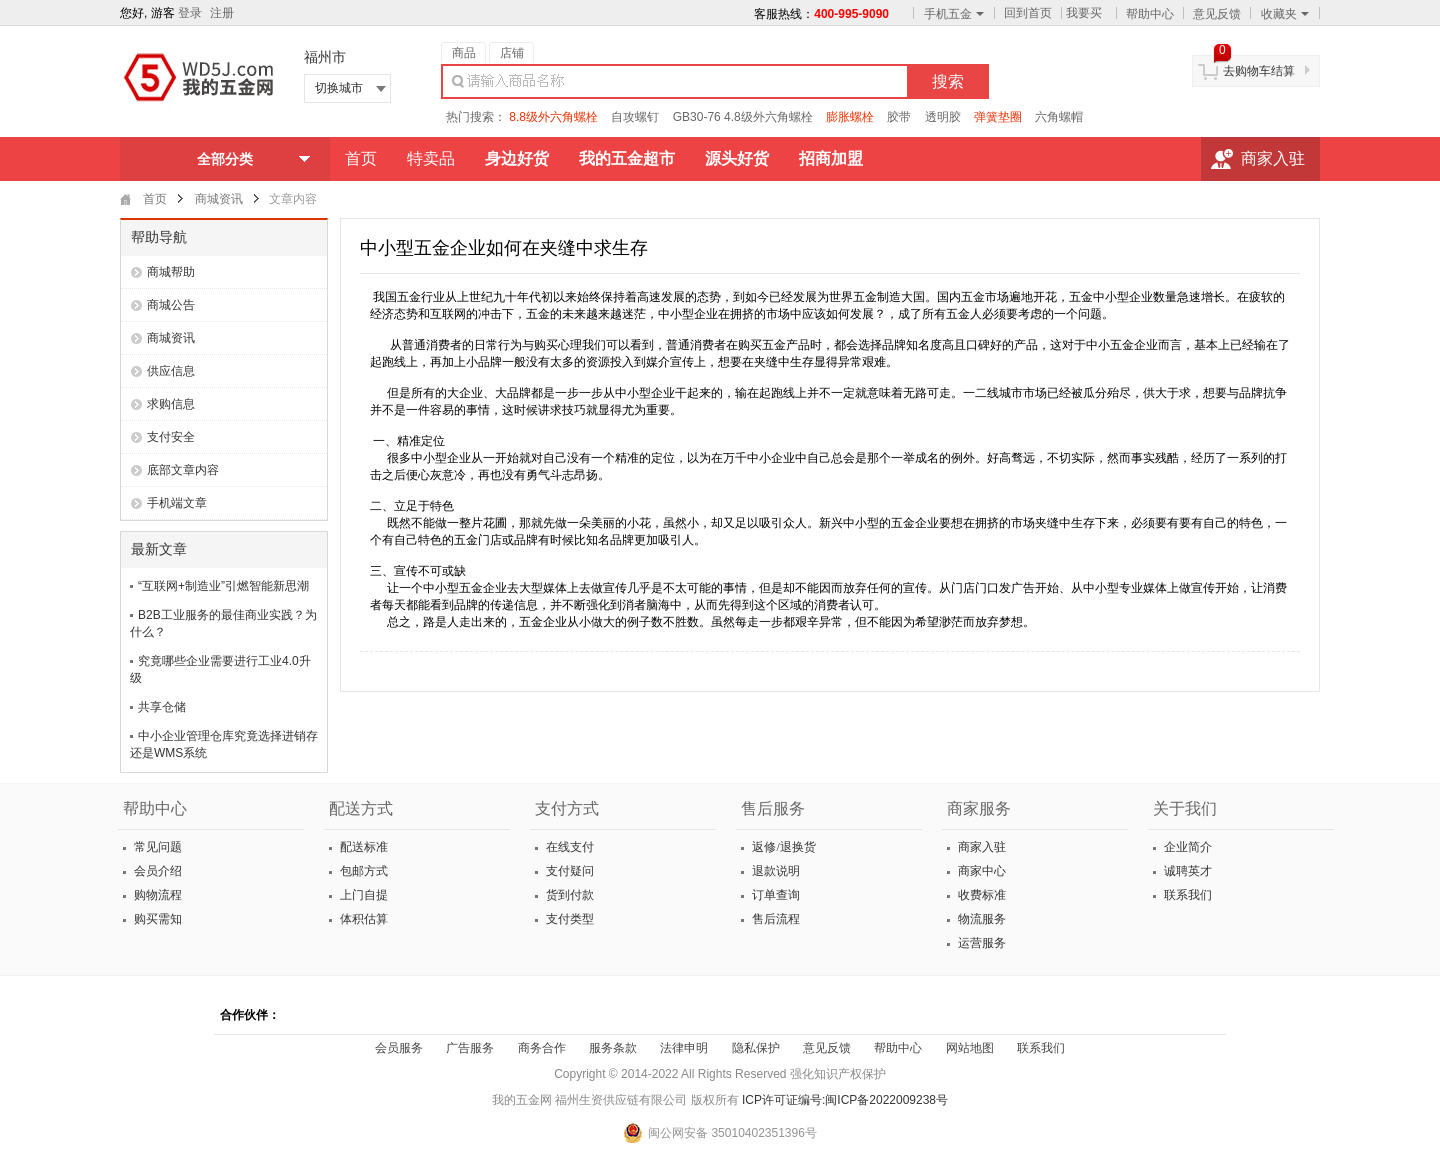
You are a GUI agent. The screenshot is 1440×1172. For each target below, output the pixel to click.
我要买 (1084, 13)
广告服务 (470, 1048)
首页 (361, 158)
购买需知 (156, 919)
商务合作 (542, 1048)
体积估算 (362, 919)
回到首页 (1028, 13)
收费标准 (980, 895)
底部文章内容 (183, 470)
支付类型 (568, 919)
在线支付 (568, 847)
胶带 (899, 117)
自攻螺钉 (635, 117)
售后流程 (774, 919)
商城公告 (171, 305)
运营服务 (980, 943)
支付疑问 (568, 871)
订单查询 (774, 895)
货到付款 (568, 895)
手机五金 (954, 14)
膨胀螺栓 (850, 117)
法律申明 (684, 1048)
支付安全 (171, 437)
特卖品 (431, 158)
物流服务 (980, 919)
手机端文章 (177, 503)
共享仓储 (162, 707)
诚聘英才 (1186, 871)
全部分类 (225, 159)
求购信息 (171, 404)
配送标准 (362, 847)
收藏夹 (1285, 14)
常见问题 (156, 847)
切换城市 (339, 88)
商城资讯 (219, 199)
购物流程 (156, 895)
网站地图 (970, 1048)
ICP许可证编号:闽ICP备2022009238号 (845, 1100)
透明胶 (943, 117)
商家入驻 (1273, 158)
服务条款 (613, 1048)
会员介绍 (156, 871)
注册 (222, 13)
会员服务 (399, 1048)
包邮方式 (362, 871)
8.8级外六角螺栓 (553, 117)
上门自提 (362, 895)
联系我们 (1186, 895)
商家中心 (980, 871)
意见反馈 (1217, 14)
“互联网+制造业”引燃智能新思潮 (223, 586)
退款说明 (774, 871)
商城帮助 (171, 272)
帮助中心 (1150, 14)
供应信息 (171, 371)
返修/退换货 (782, 847)
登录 (190, 13)
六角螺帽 (1059, 117)
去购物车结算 (1259, 71)
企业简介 (1186, 847)
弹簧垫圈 (998, 117)
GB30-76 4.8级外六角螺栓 (743, 117)
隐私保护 (756, 1048)
